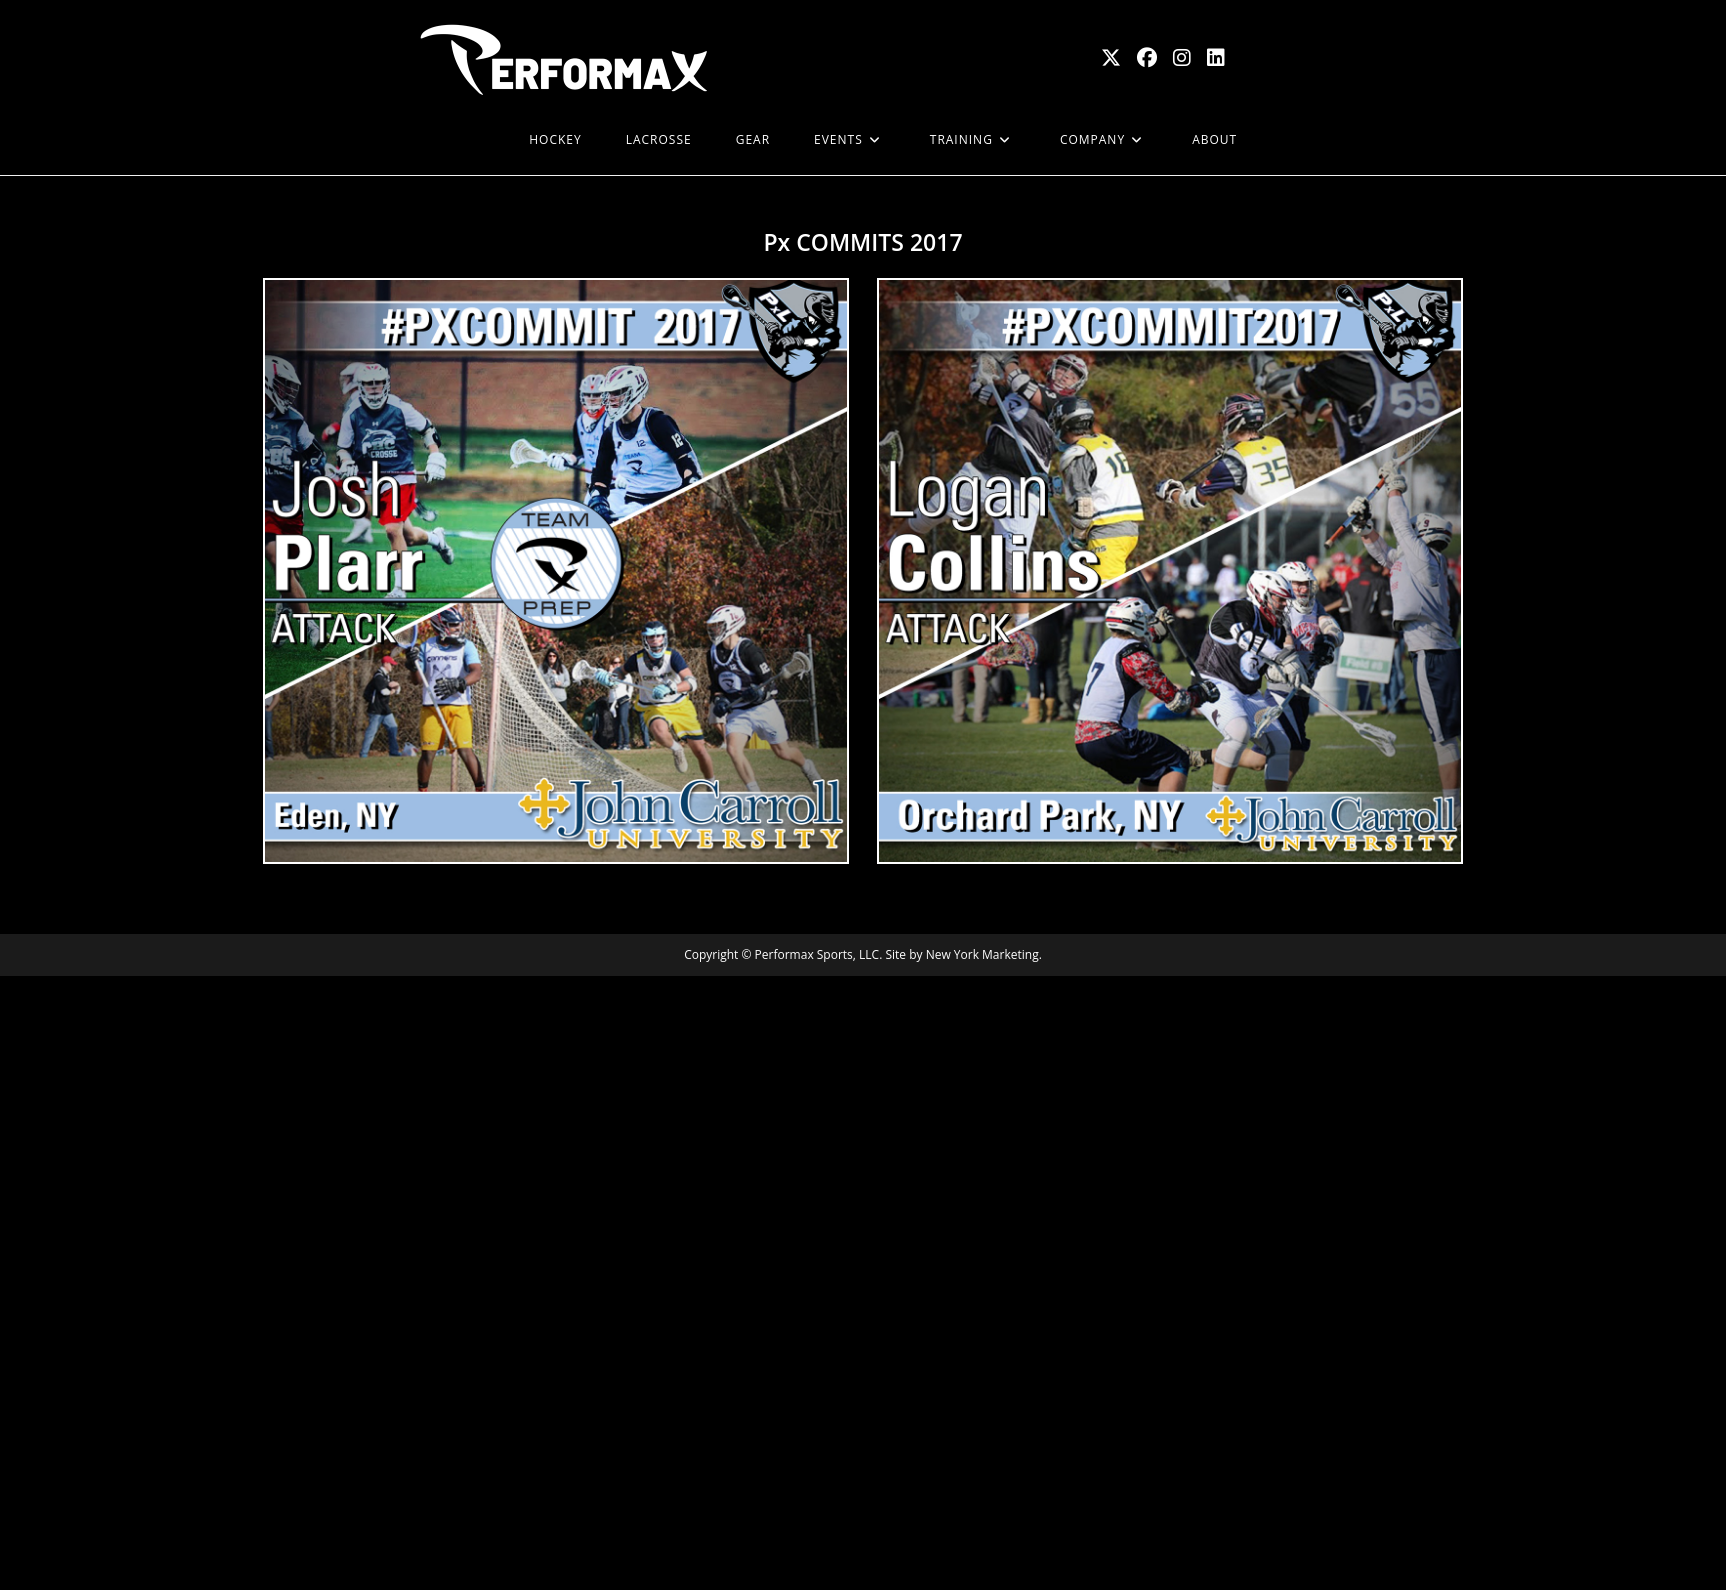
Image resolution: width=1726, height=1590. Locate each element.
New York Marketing (982, 954)
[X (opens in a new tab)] (1111, 58)
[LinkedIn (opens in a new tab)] (1216, 58)
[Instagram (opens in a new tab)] (1182, 58)
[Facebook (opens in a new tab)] (1147, 58)
